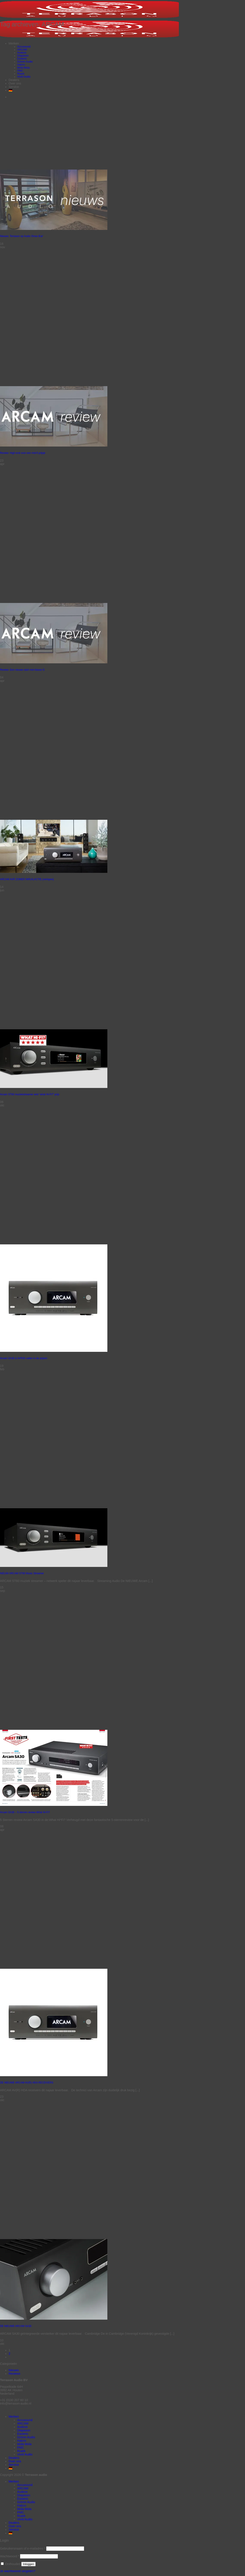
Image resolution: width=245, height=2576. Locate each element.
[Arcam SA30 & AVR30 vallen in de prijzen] (53, 1350)
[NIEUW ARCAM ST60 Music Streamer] (53, 1566)
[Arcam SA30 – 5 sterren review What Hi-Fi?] (53, 1805)
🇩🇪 (10, 90)
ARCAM (22, 49)
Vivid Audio (23, 76)
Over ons (15, 83)
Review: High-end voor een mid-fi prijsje (22, 452)
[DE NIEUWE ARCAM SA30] (53, 2318)
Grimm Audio (25, 61)
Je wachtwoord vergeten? (17, 2571)
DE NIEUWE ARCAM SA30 (15, 2326)
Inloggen (28, 2564)
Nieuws (14, 2370)
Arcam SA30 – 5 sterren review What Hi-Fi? (25, 1812)
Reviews (14, 2373)
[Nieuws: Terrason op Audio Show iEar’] (53, 229)
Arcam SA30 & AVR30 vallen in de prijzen (23, 1358)
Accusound (23, 46)
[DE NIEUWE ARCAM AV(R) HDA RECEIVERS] (53, 2075)
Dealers (14, 80)
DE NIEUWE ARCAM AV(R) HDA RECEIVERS (26, 2082)
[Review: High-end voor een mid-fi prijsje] (53, 445)
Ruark (20, 73)
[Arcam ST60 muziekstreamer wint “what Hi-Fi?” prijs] (53, 1087)
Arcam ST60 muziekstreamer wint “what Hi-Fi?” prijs (29, 1094)
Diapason (23, 55)
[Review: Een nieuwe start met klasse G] (53, 662)
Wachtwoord (9, 2556)
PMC (20, 70)
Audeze (21, 52)
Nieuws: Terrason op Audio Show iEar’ (22, 236)
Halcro (21, 64)
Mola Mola (23, 67)
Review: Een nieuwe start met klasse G (22, 669)
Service (14, 87)
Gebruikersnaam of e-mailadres (22, 2548)
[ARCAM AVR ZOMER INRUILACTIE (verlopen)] (53, 871)
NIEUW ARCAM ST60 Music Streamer (22, 1573)
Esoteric (22, 58)
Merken (14, 43)
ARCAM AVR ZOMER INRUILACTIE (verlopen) (27, 879)
